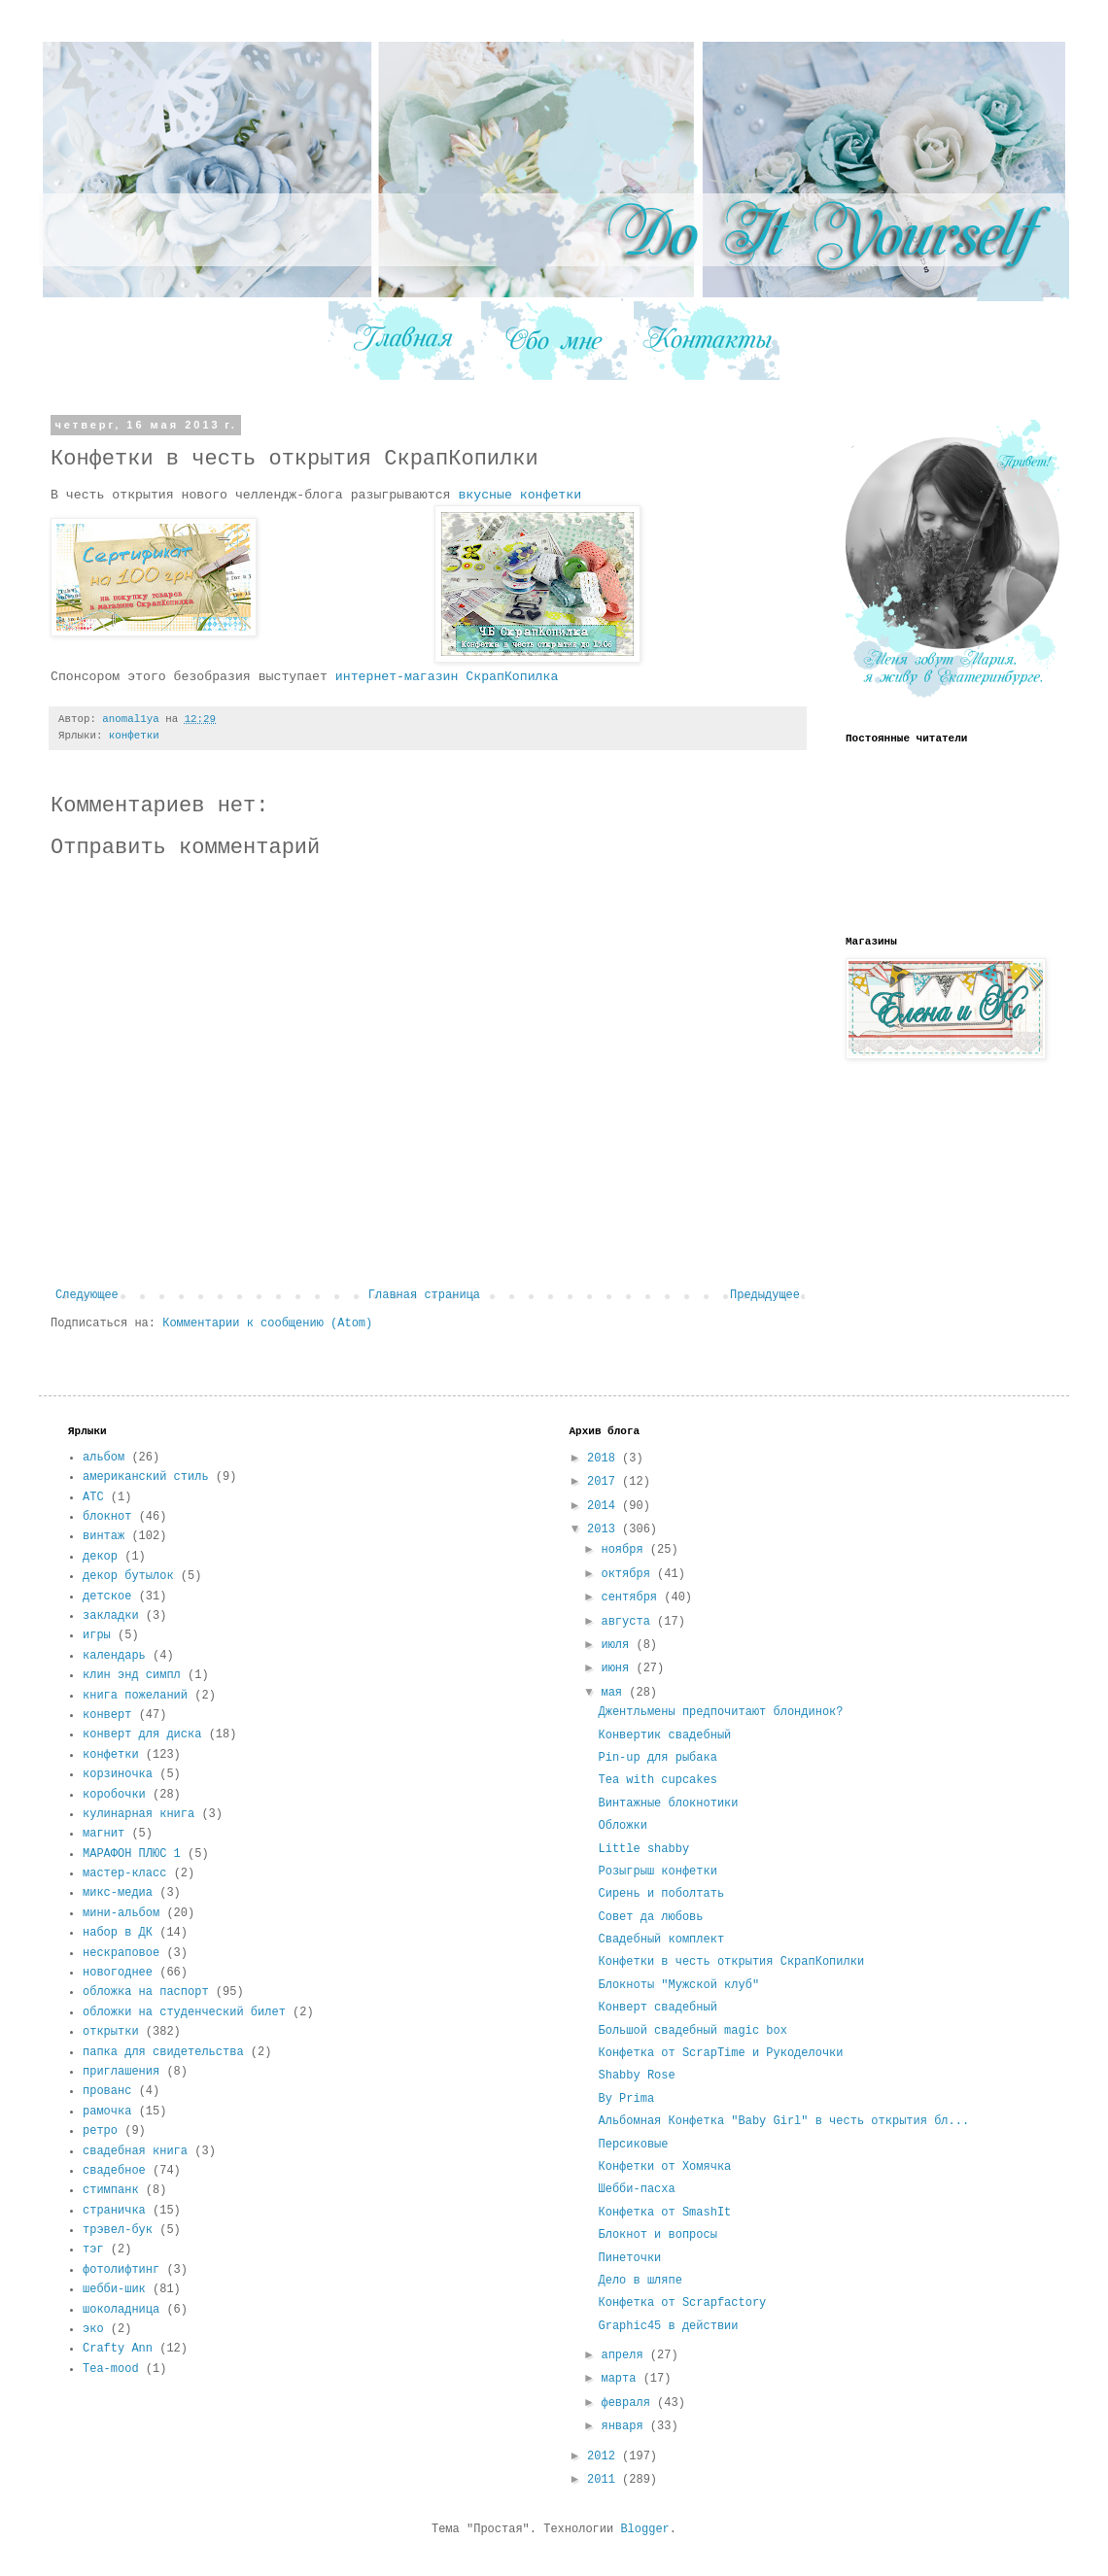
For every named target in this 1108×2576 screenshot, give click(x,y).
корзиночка (118, 1774)
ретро (100, 2131)
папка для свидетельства (163, 2052)
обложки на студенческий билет (184, 2012)
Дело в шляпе (639, 2280)
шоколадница (121, 2310)
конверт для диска (142, 1734)
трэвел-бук (118, 2230)
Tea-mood (111, 2369)
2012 (604, 2456)
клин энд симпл (132, 1675)
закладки (111, 1616)
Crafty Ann (118, 2348)
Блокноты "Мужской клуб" (678, 1985)
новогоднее (118, 1972)
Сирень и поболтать (661, 1894)
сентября (632, 1597)
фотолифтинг (121, 2270)
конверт (107, 1715)
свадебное (114, 2171)
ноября (625, 1550)
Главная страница (424, 1295)
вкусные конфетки (519, 495)
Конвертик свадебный (664, 1735)
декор (100, 1556)
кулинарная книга (138, 1814)
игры (97, 1635)
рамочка (107, 2111)
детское (107, 1596)
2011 (604, 2480)
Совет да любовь (650, 1917)
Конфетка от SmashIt (664, 2212)
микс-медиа (118, 1893)
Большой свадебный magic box (692, 2031)
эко (93, 2329)
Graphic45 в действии (668, 2326)
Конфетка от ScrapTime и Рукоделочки (720, 2053)
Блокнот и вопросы (657, 2235)
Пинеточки (629, 2258)
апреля (625, 2355)
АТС (93, 1497)
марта (621, 2379)
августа (629, 1622)
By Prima (626, 2099)
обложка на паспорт (146, 1992)
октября (629, 1574)
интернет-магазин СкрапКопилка (447, 677)
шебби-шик (114, 2289)
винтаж (103, 1536)
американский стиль (146, 1477)
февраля (629, 2403)
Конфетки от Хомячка (664, 2167)
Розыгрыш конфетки (657, 1871)
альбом (103, 1457)
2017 (604, 1482)
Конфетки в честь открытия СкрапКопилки (731, 1962)
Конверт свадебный (657, 2007)
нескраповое (121, 1953)
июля (618, 1645)
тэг (93, 2249)
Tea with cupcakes (657, 1780)
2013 (604, 1529)
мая (615, 1693)
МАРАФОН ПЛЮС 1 (132, 1854)
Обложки (622, 1826)
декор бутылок (128, 1576)
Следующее (87, 1295)
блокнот (107, 1517)
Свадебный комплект (661, 1939)
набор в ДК (118, 1933)
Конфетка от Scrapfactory (682, 2303)
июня (618, 1668)
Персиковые (633, 2144)
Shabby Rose (636, 2075)
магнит (103, 1833)
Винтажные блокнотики (668, 1803)
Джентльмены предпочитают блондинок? (720, 1712)
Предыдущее (765, 1295)
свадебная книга (135, 2151)
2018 (604, 1458)
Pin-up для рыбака (657, 1758)
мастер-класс (124, 1873)
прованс (107, 2091)
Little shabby (643, 1849)
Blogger (644, 2529)
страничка (114, 2210)
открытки (111, 2032)
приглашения (121, 2071)
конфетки (134, 735)
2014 (604, 1506)
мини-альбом (121, 1913)
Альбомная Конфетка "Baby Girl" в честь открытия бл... (783, 2121)
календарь (114, 1656)
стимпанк (111, 2190)
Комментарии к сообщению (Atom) (267, 1323)
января (625, 2426)
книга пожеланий (135, 1695)
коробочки (114, 1795)
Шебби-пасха (636, 2189)
